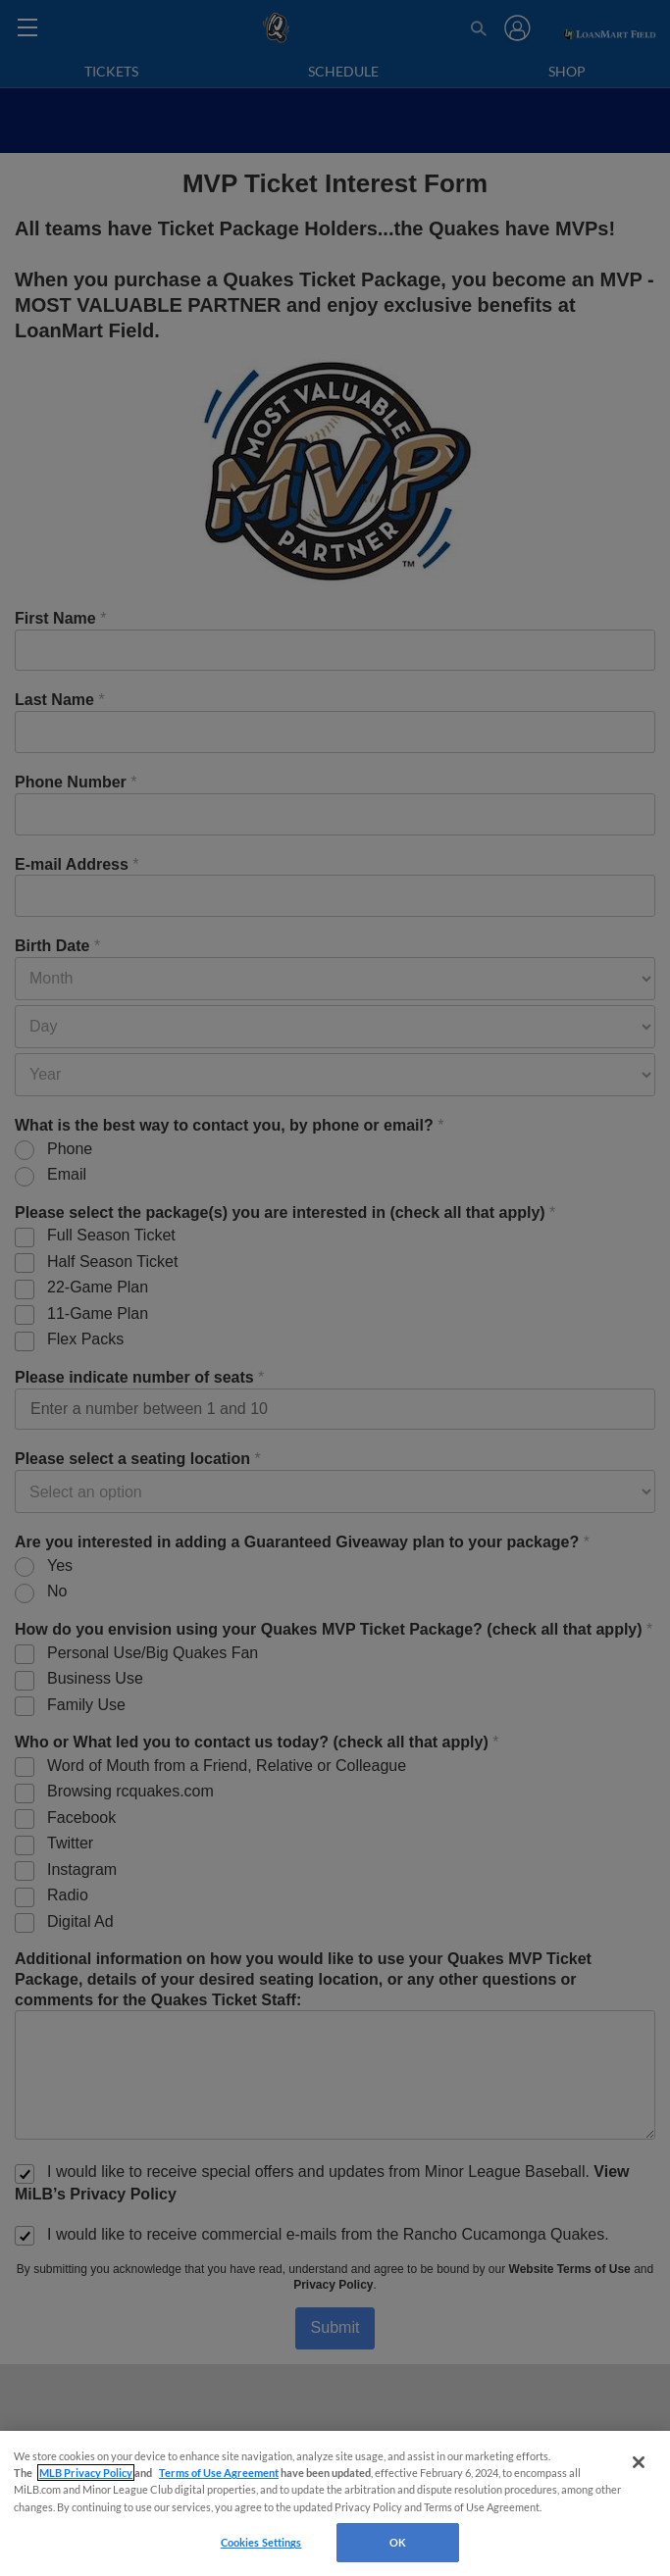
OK (397, 2542)
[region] (335, 2503)
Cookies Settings (261, 2542)
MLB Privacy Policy (85, 2472)
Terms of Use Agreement (219, 2472)
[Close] (638, 2462)
